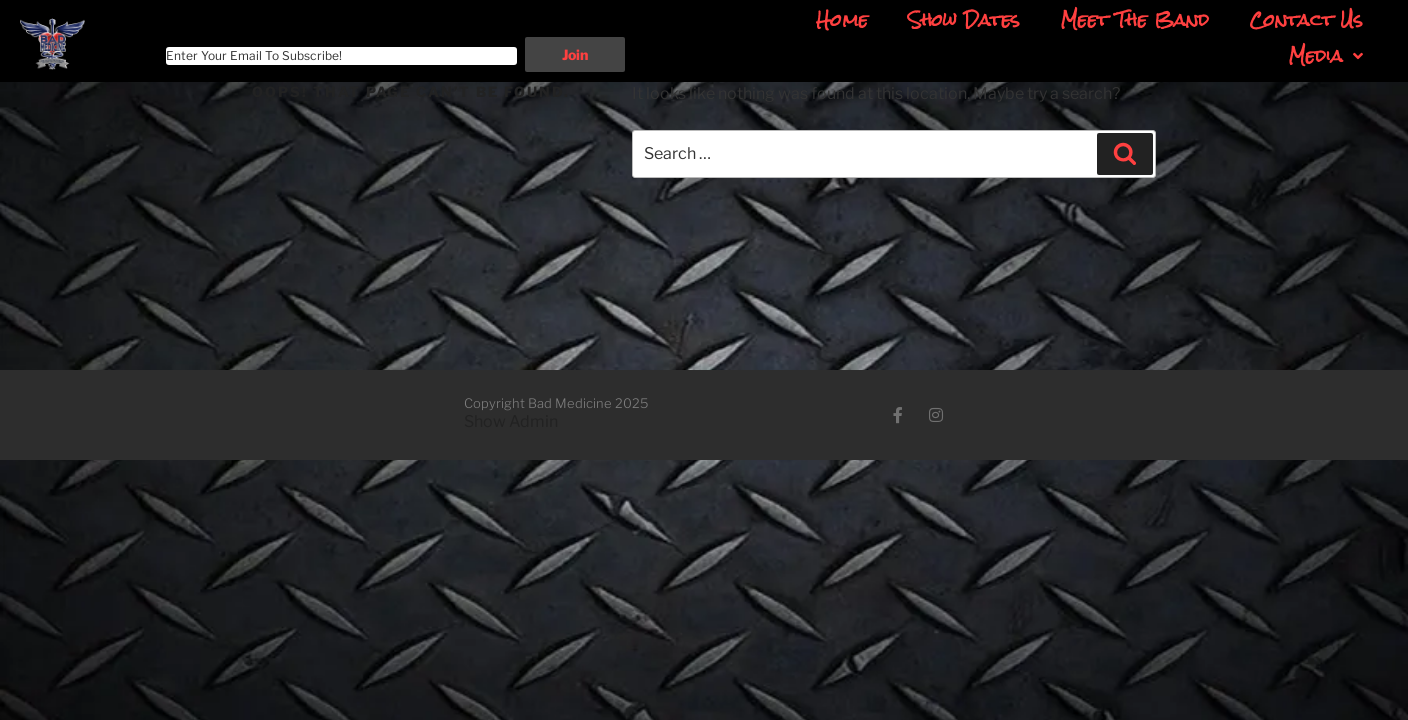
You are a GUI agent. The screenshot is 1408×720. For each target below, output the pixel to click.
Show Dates (964, 20)
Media (1325, 55)
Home (842, 20)
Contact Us (1306, 20)
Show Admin (511, 421)
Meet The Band (1134, 20)
